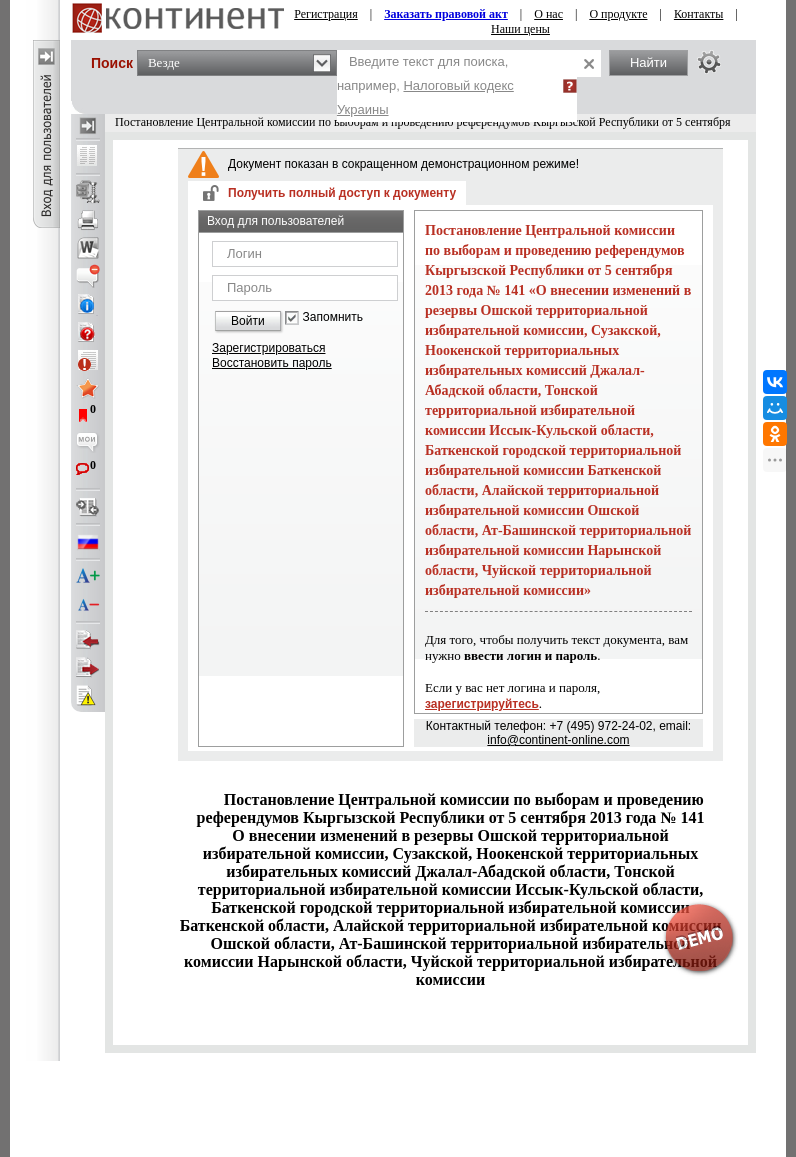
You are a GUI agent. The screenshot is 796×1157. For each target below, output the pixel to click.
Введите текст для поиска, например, (425, 85)
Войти (248, 321)
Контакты (699, 14)
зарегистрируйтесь (482, 704)
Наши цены (520, 29)
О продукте (618, 14)
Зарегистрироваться (268, 348)
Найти (648, 62)
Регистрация (326, 14)
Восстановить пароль (272, 363)
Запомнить (333, 317)
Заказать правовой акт (446, 14)
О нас (548, 14)
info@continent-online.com (558, 740)
